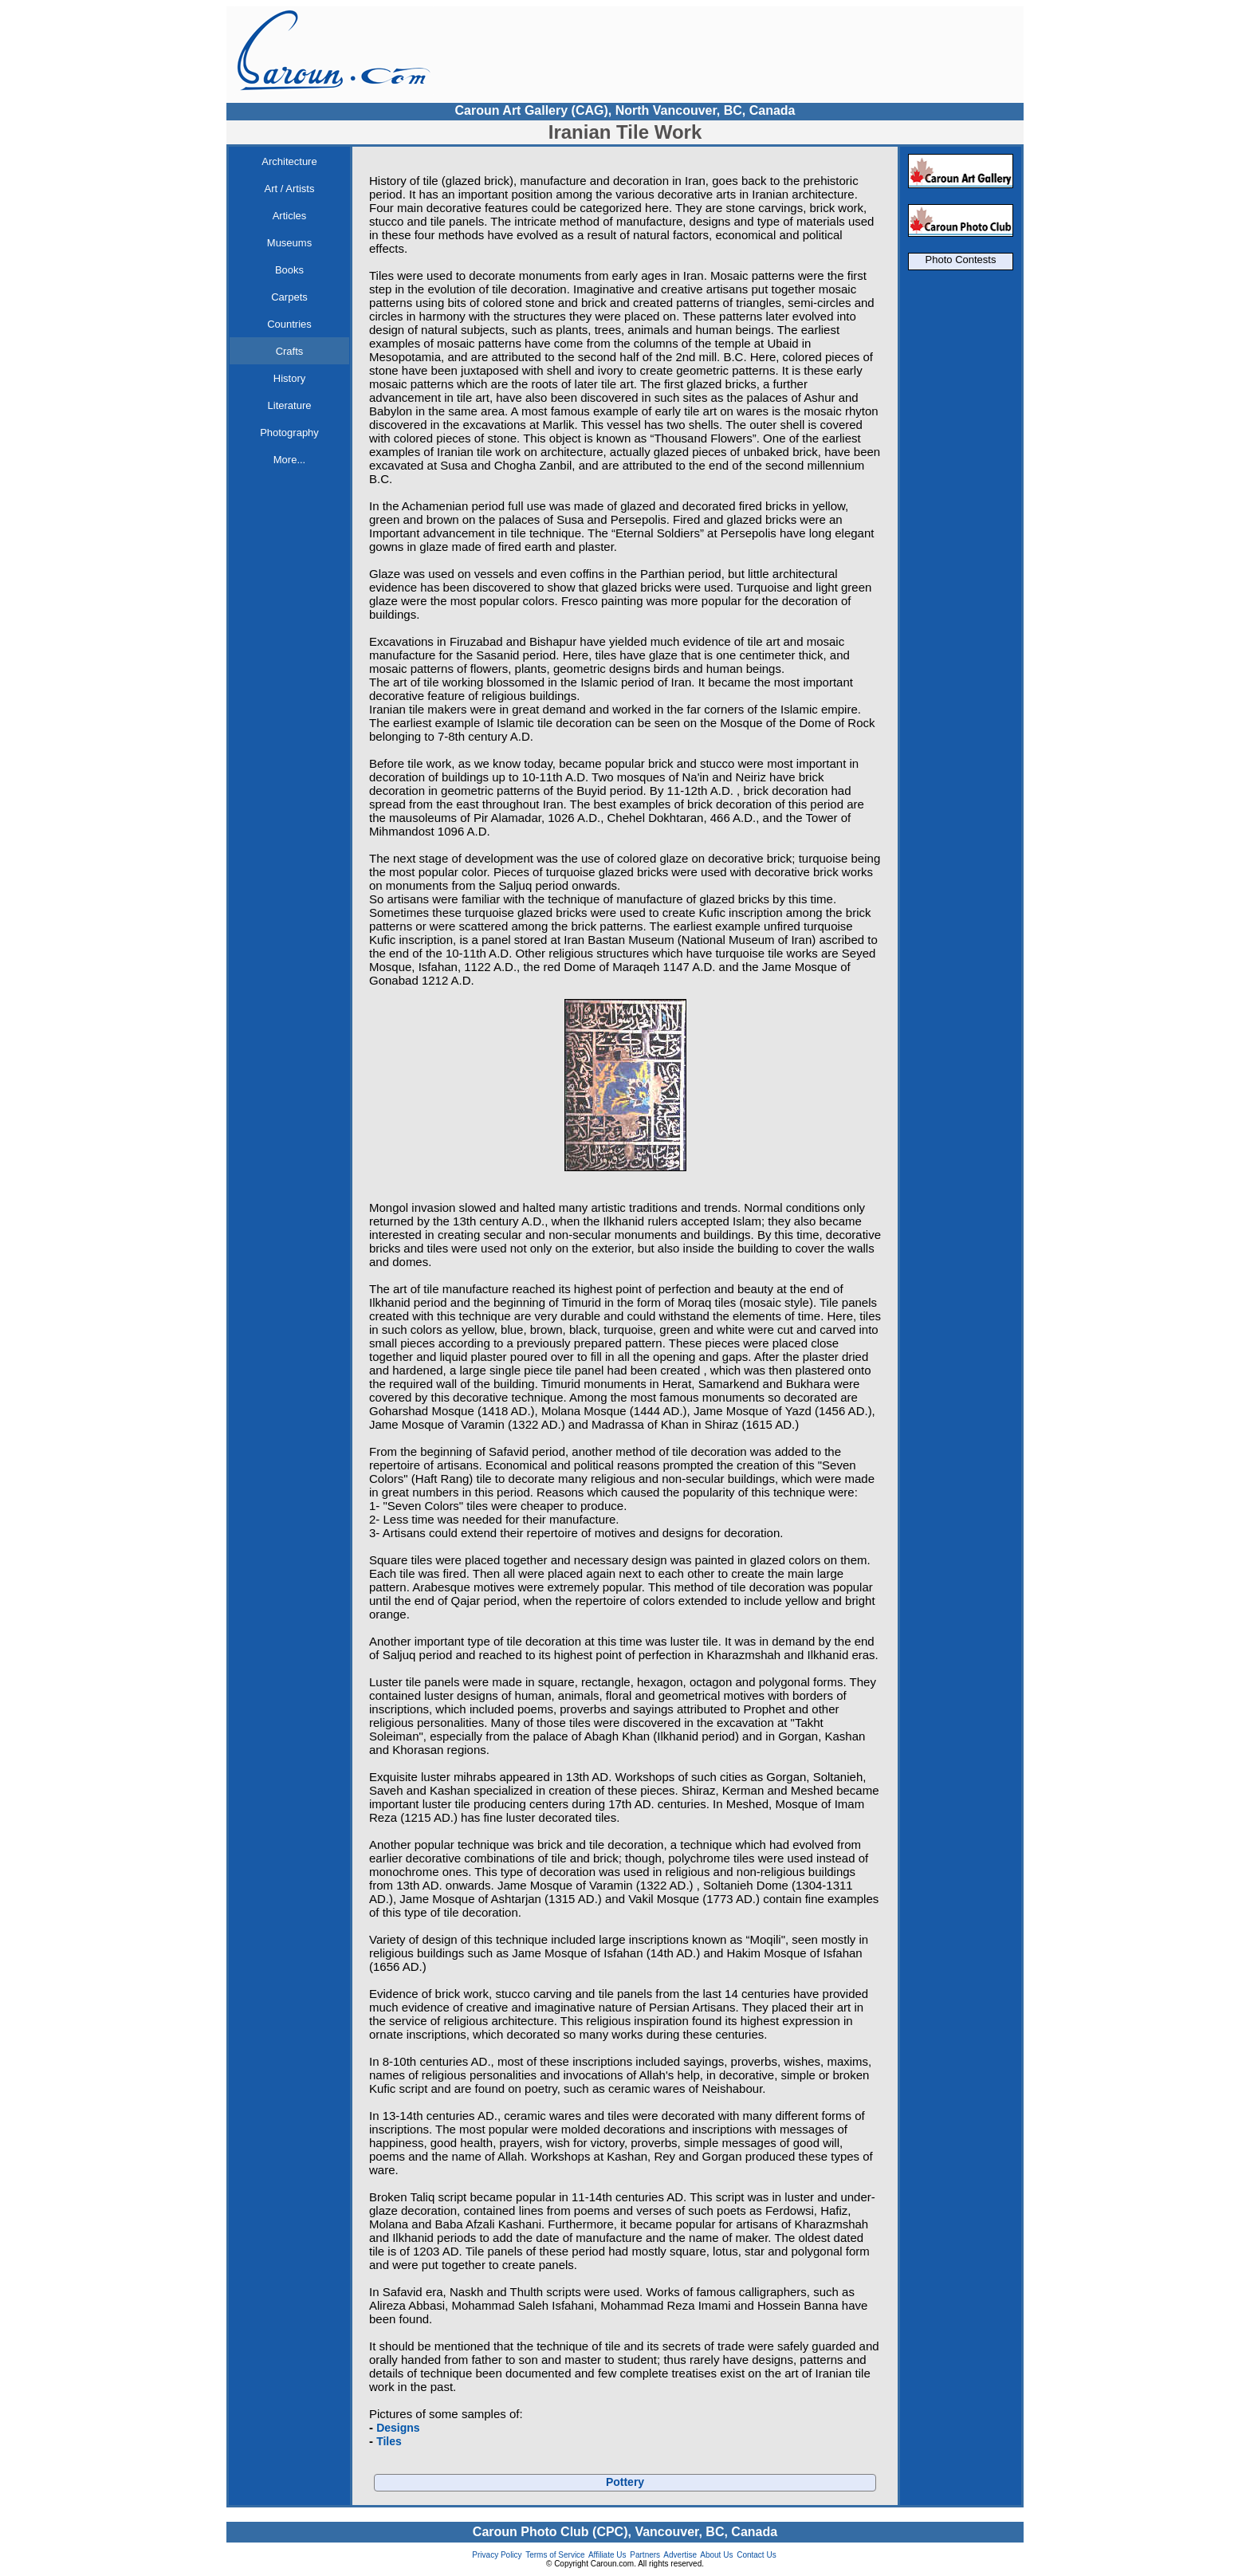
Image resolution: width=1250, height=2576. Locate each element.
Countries (289, 324)
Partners (645, 2554)
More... (289, 460)
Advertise (680, 2554)
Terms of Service (554, 2554)
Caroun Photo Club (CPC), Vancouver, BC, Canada (625, 2532)
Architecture (288, 161)
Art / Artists (290, 189)
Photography (289, 433)
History (289, 378)
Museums (289, 243)
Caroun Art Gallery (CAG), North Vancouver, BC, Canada (624, 110)
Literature (290, 405)
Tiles (389, 2441)
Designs (397, 2427)
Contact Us (756, 2554)
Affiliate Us (607, 2554)
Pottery (625, 2482)
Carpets (289, 297)
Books (289, 270)
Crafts (290, 351)
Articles (290, 216)
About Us (716, 2554)
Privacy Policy (496, 2554)
